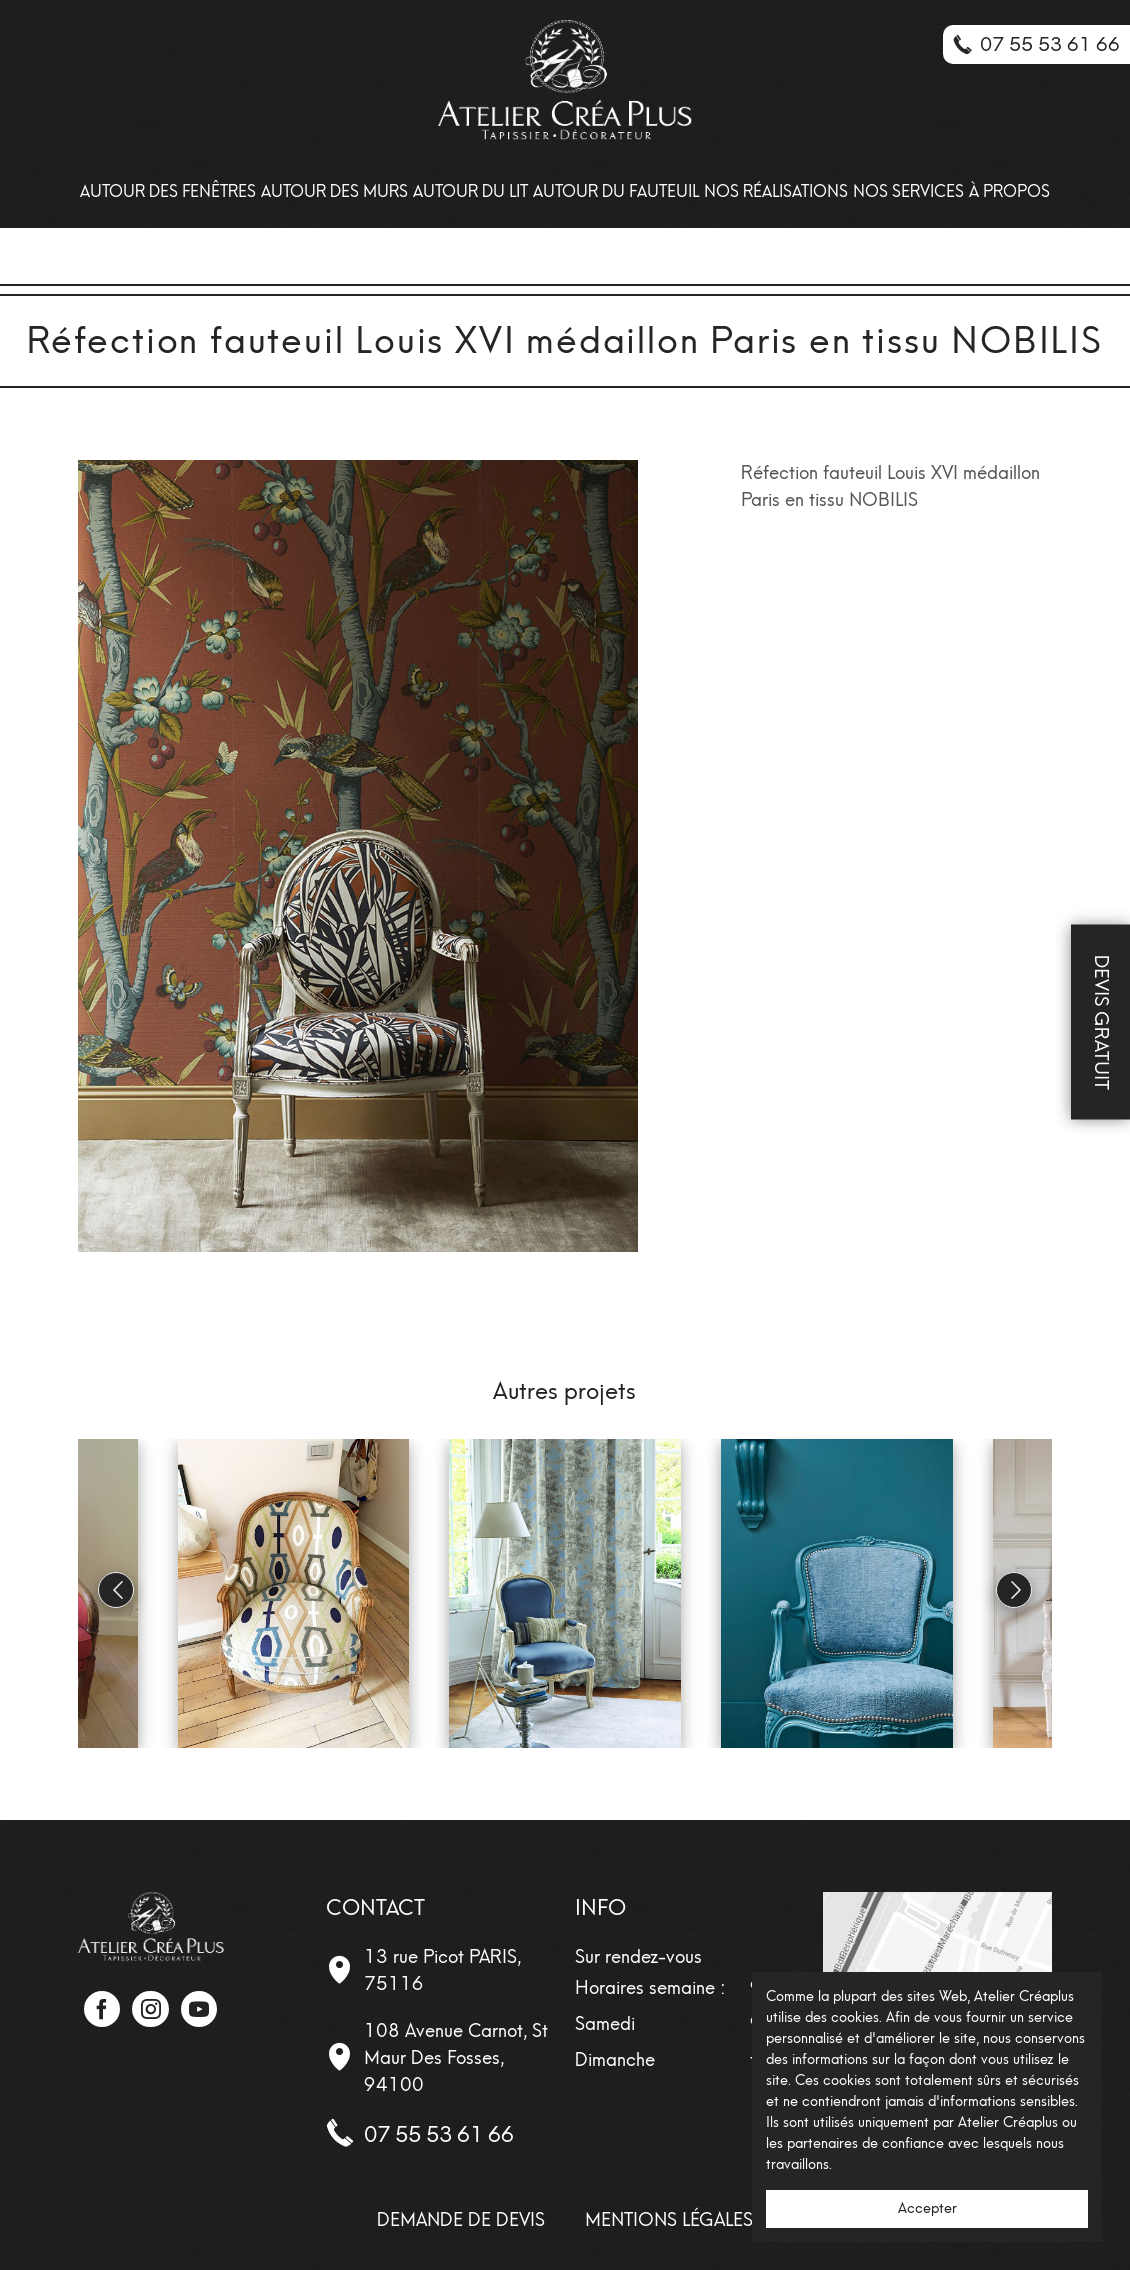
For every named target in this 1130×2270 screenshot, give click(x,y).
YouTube (199, 2009)
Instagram (150, 2009)
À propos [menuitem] (1009, 191)
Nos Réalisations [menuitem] (776, 191)
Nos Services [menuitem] (908, 191)
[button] (1014, 1590)
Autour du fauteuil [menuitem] (616, 191)
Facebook (102, 2009)
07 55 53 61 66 (439, 2134)
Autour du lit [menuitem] (470, 191)
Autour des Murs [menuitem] (334, 191)
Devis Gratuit (1101, 1021)
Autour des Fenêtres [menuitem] (168, 191)
